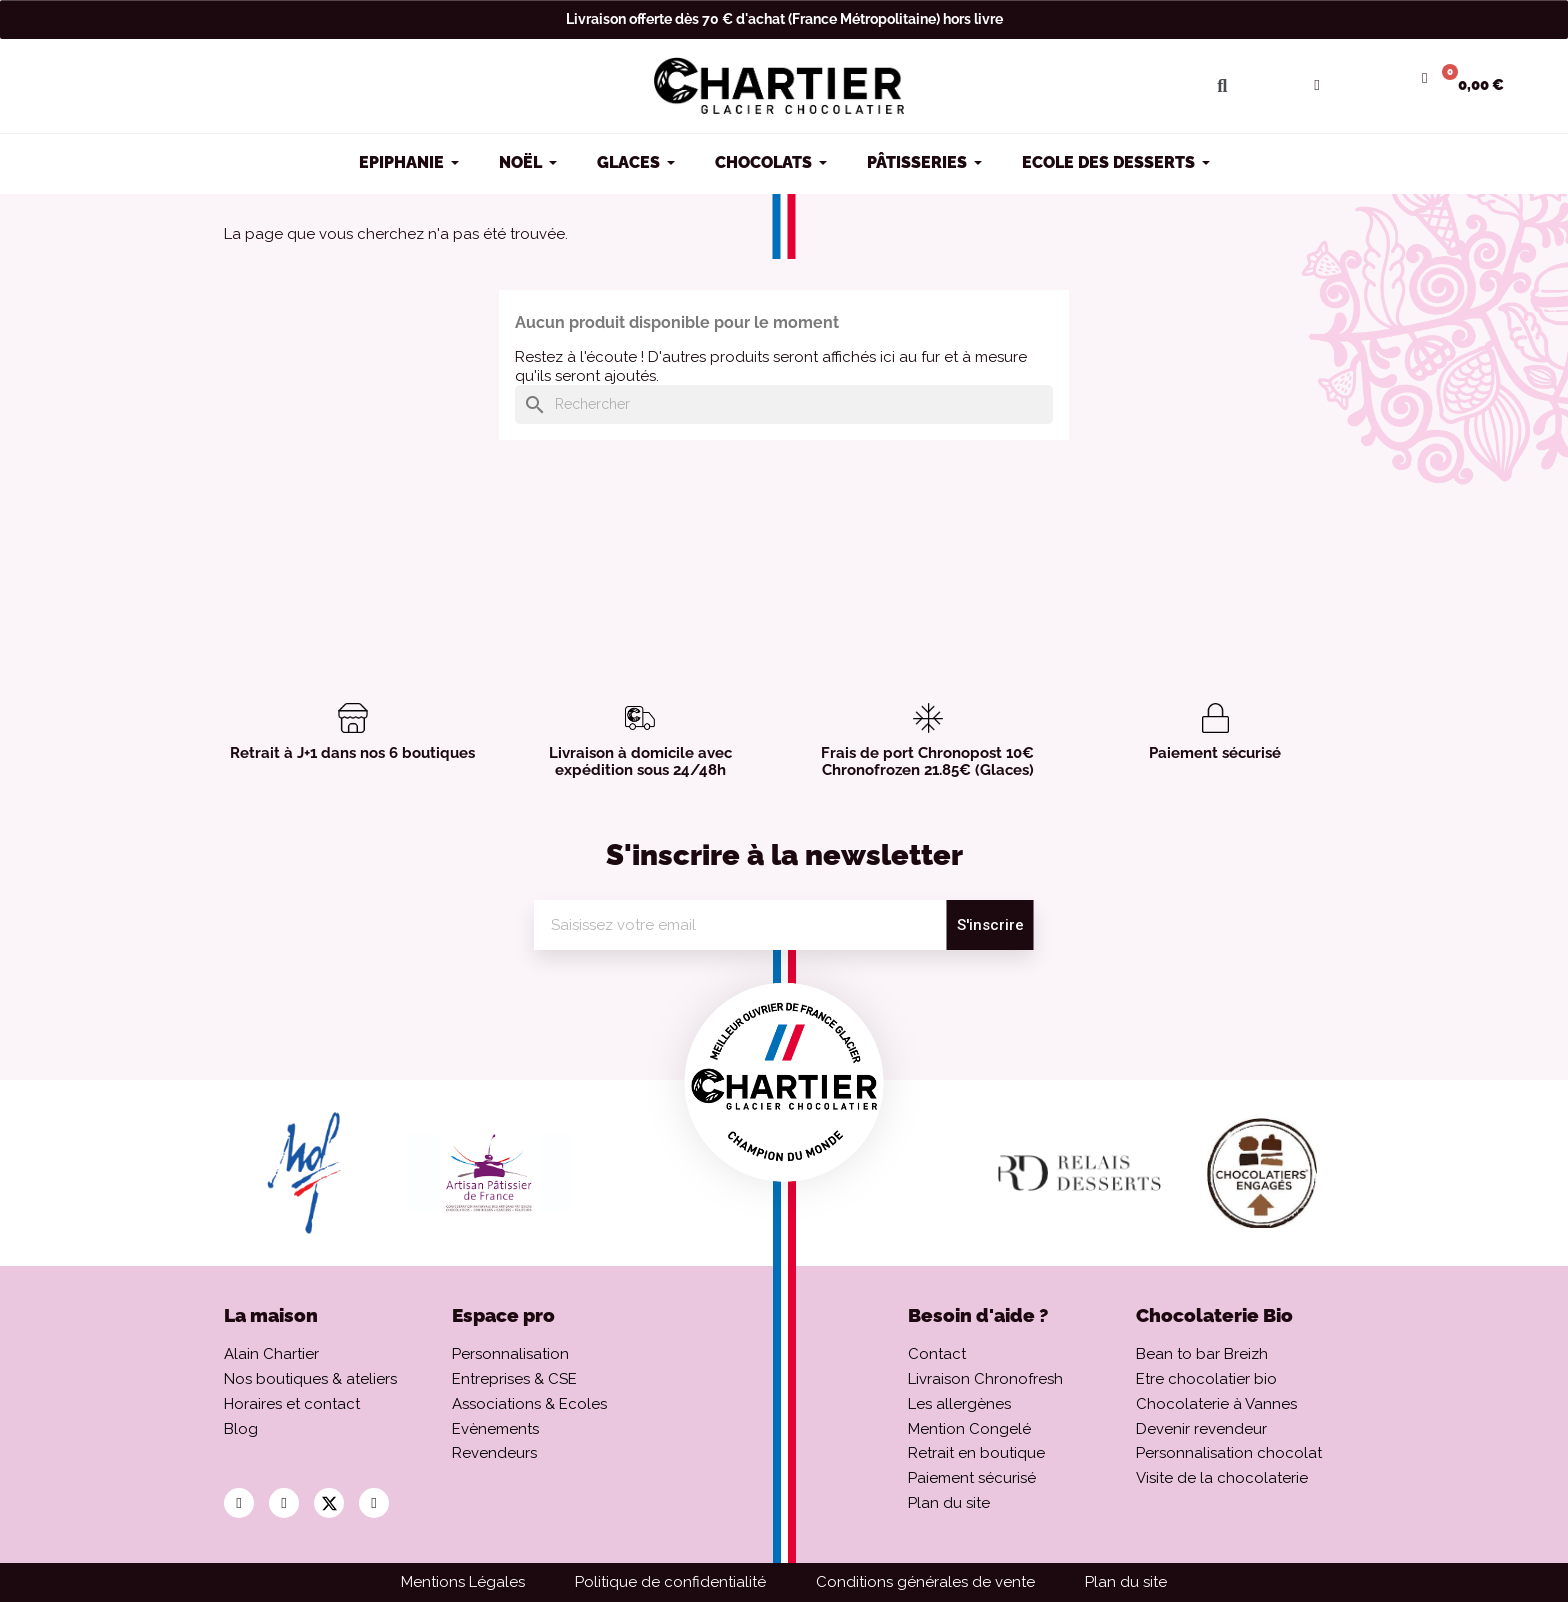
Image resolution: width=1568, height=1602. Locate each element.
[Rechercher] (784, 404)
